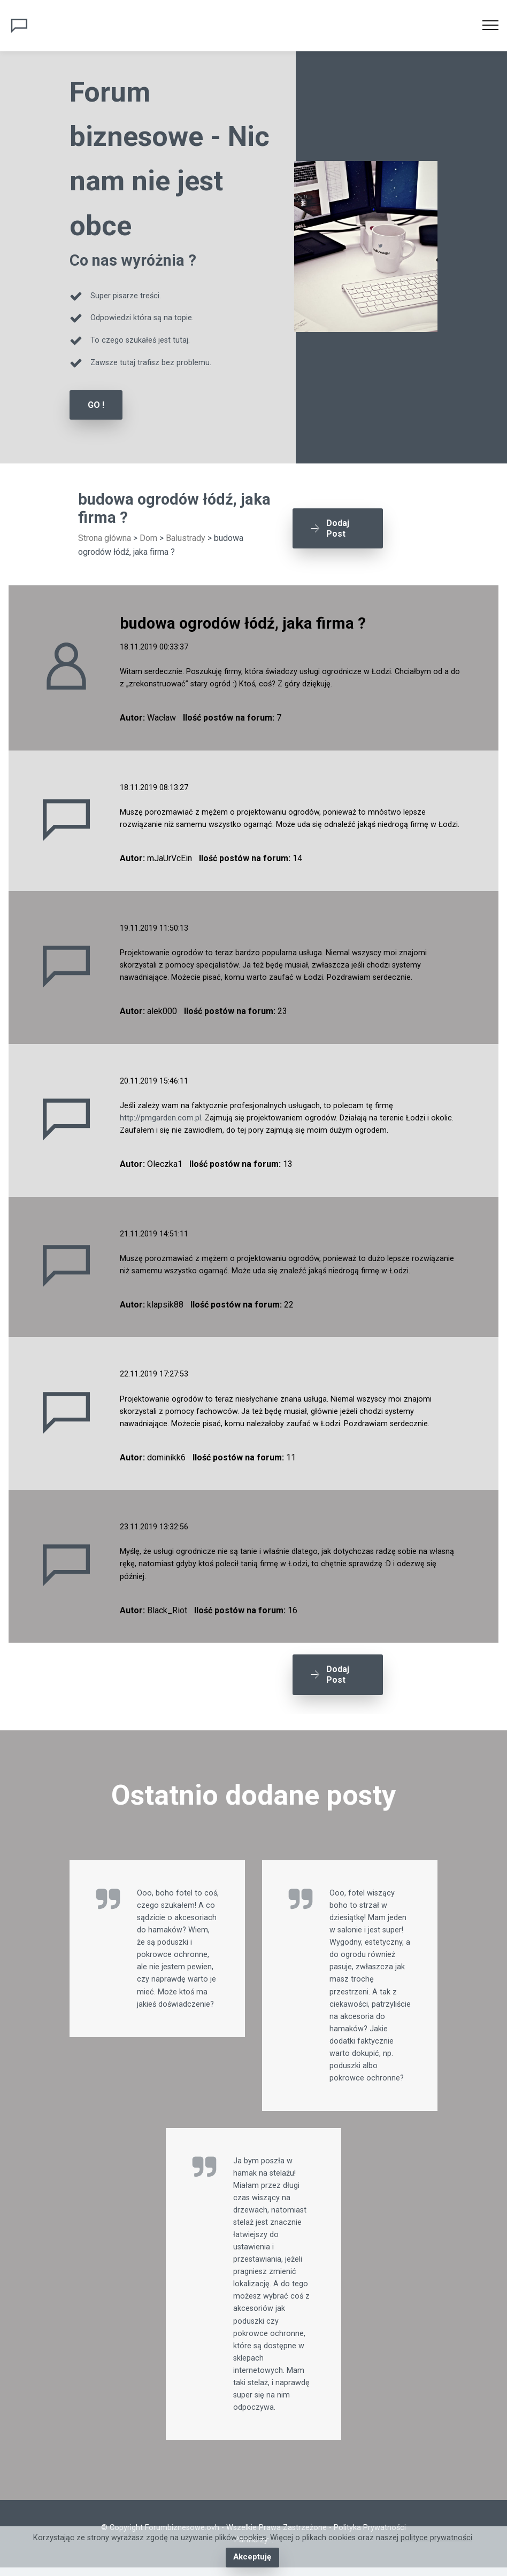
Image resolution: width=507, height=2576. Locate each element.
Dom (148, 537)
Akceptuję (252, 2557)
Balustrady (185, 537)
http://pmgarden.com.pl (160, 1117)
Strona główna (104, 537)
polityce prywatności (436, 2538)
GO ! (96, 405)
